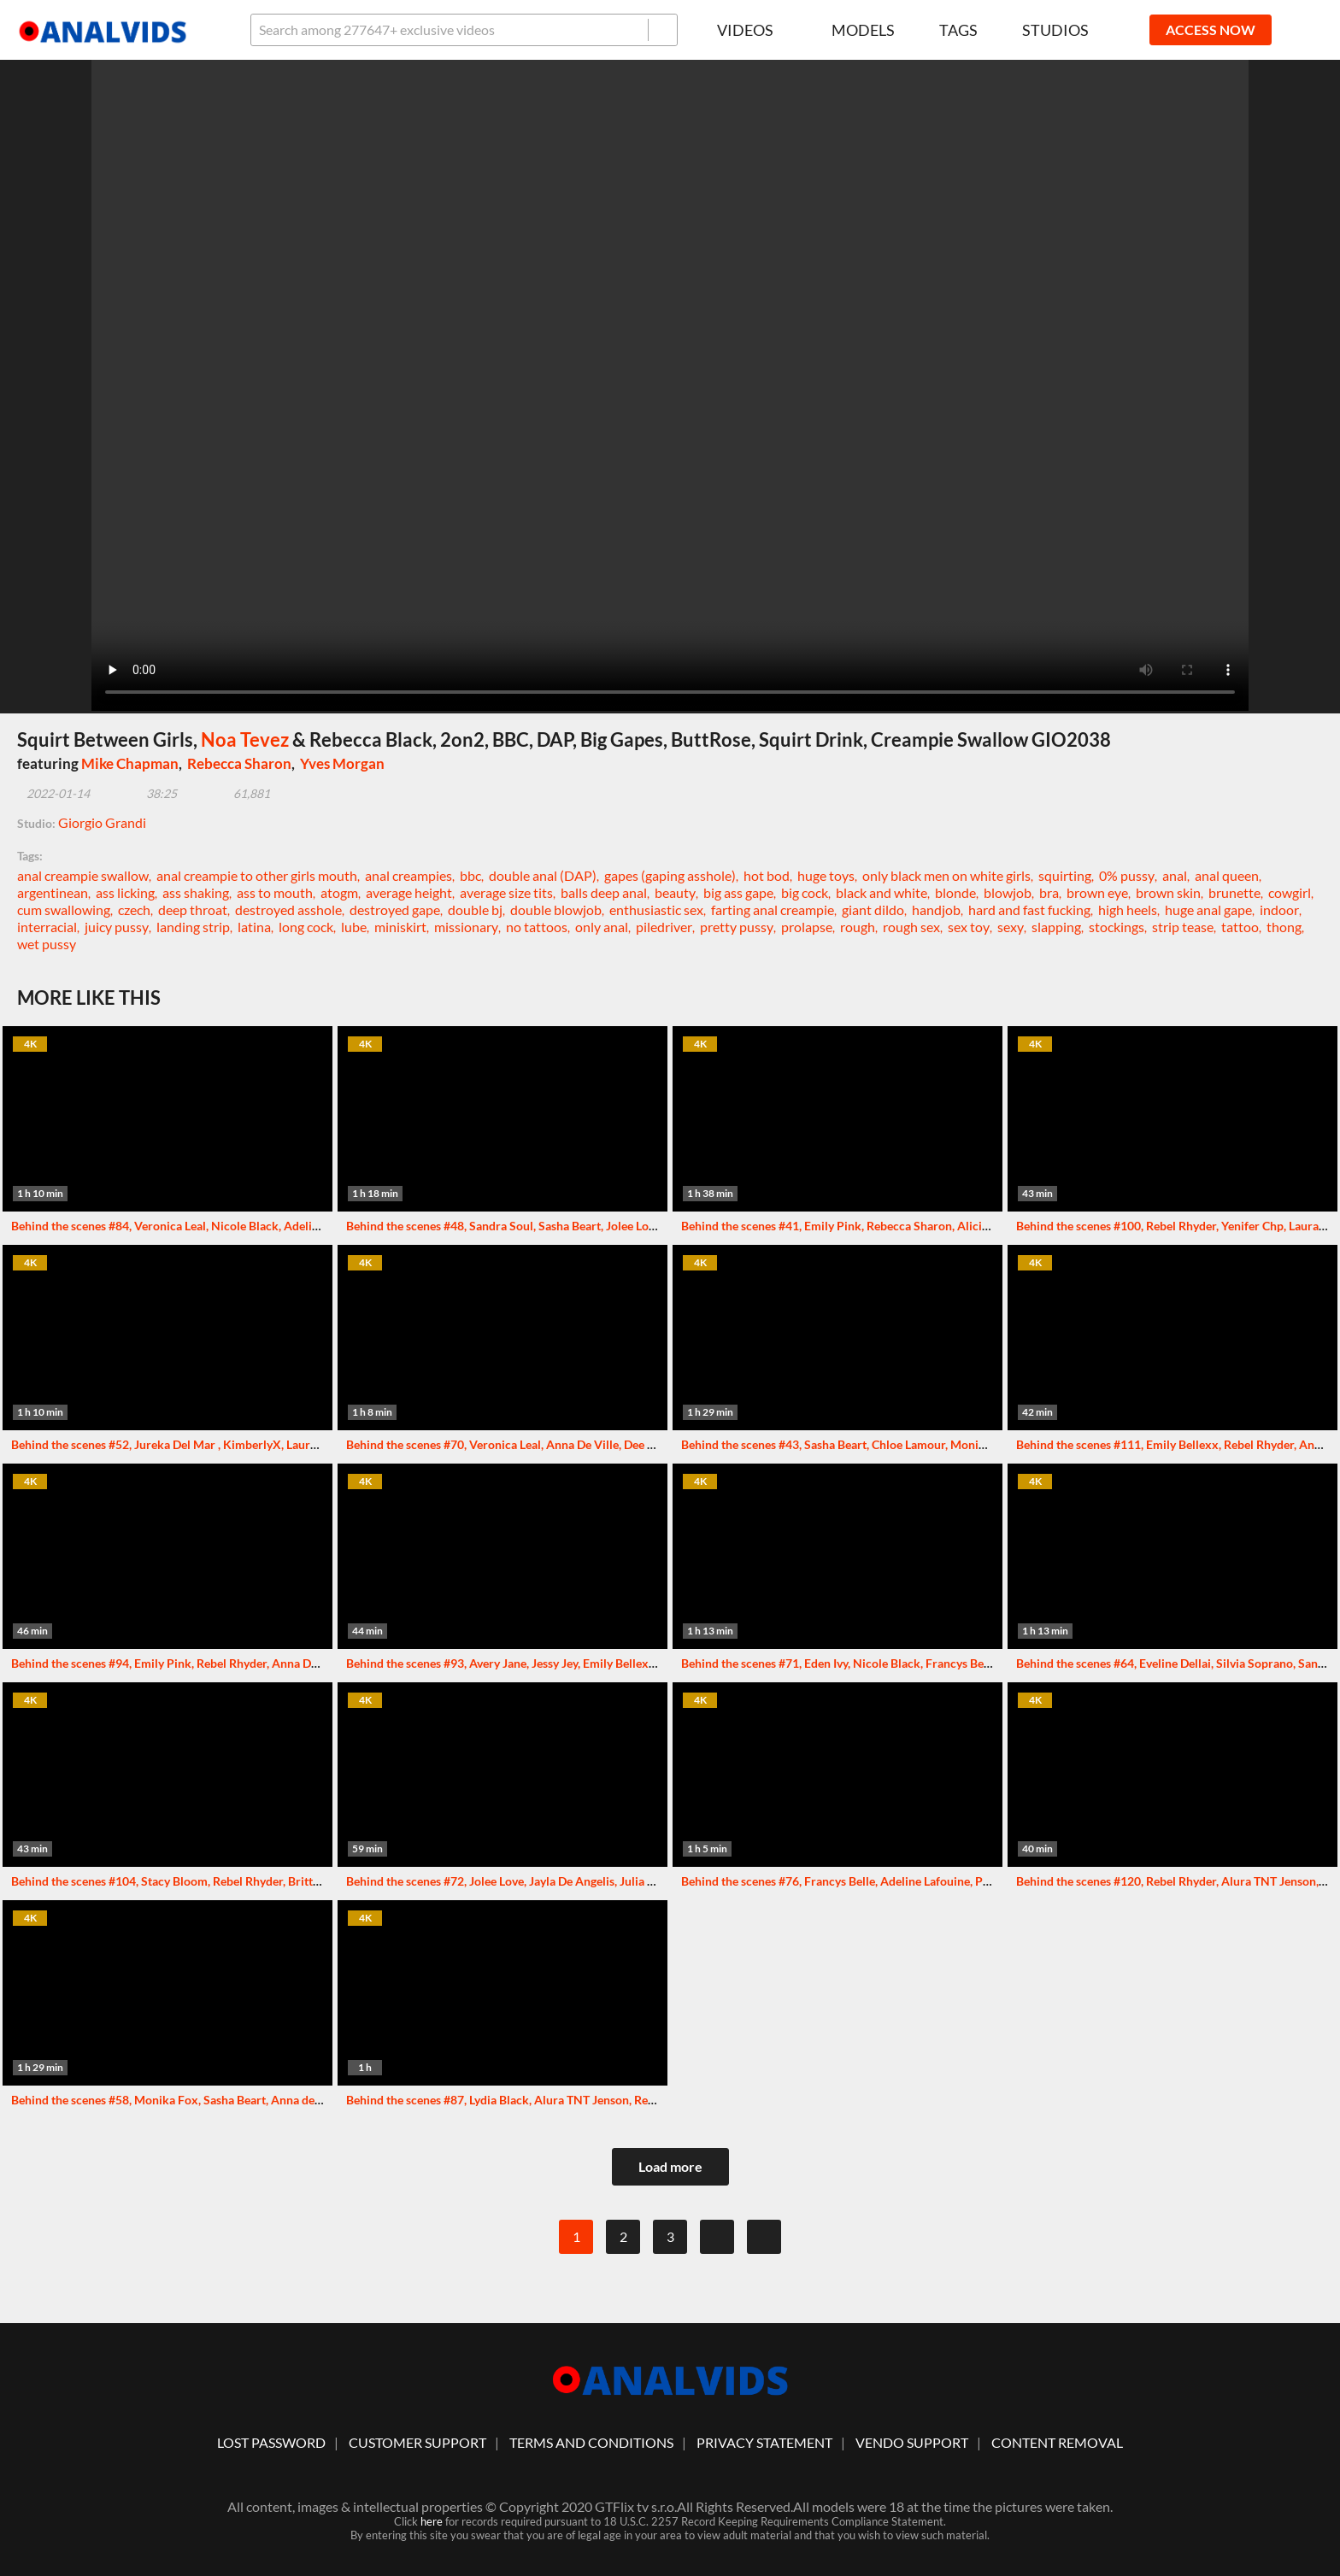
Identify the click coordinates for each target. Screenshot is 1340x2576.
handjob (936, 909)
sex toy (969, 926)
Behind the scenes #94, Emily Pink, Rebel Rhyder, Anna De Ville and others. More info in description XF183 (293, 1663)
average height (409, 892)
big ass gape (738, 892)
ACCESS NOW (1210, 29)
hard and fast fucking (1029, 909)
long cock (306, 926)
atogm (339, 892)
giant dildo (873, 909)
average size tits (506, 892)
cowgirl (1289, 892)
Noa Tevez (245, 739)
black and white (881, 892)
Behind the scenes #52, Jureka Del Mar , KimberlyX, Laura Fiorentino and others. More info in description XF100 (309, 1444)
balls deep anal (604, 892)
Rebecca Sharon (239, 763)
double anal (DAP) (543, 875)
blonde (955, 892)
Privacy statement (764, 2442)
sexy (1010, 926)
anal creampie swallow (83, 875)
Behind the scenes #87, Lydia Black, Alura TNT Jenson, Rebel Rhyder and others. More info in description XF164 (641, 2099)
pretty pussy (736, 926)
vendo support (911, 2442)
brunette (1234, 892)
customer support (417, 2442)
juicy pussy (117, 926)
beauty (675, 892)
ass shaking (195, 892)
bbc (470, 875)
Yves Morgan (342, 763)
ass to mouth (275, 892)
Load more (670, 2166)
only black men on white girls (946, 875)
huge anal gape (1208, 909)
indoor (1279, 909)
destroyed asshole (288, 909)
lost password (271, 2442)
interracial (47, 926)
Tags (958, 30)
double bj (475, 909)
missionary (466, 926)
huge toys (826, 875)
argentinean (52, 892)
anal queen (1227, 875)
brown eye (1097, 892)
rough (857, 926)
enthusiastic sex (656, 909)
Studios (1055, 30)
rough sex (911, 926)
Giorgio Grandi (102, 822)
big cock (804, 892)
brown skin (1168, 892)
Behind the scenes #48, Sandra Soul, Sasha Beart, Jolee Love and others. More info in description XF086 (619, 1225)
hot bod (766, 875)
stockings (1116, 926)
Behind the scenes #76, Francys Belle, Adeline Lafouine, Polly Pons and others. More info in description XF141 (972, 1881)
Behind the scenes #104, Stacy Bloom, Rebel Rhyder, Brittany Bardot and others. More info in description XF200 (306, 1881)
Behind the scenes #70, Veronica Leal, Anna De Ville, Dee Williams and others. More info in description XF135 (636, 1444)
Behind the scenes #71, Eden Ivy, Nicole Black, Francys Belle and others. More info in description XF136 (954, 1663)
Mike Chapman (130, 763)
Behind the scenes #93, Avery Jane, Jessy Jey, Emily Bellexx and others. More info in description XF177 (616, 1663)
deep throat (192, 909)
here (431, 2521)
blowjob (1007, 892)
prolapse (806, 926)
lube (354, 926)
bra (1049, 892)
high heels (1127, 909)
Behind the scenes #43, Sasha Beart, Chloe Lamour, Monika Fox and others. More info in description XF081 (963, 1444)
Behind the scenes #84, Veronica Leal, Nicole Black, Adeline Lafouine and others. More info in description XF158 (308, 1225)
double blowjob (556, 909)
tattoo (1240, 926)
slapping (1056, 926)
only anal (601, 926)
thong (1284, 926)
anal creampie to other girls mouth (256, 875)
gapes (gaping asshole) (670, 875)
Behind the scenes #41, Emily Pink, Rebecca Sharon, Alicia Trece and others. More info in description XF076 (966, 1225)
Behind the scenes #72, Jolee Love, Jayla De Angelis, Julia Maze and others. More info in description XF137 (627, 1881)
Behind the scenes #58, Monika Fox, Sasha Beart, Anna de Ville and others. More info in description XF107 (292, 2099)
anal (1174, 875)
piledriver (664, 926)
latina (254, 926)
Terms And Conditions (591, 2442)
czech (134, 909)
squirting (1064, 875)
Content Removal (1057, 2442)
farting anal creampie (772, 909)
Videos (752, 30)
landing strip (193, 926)
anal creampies (408, 875)
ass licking (125, 892)
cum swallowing (63, 909)
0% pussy (1127, 875)
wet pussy (46, 944)
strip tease (1183, 926)
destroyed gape (395, 909)
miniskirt (400, 926)
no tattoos (536, 926)
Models (863, 30)
